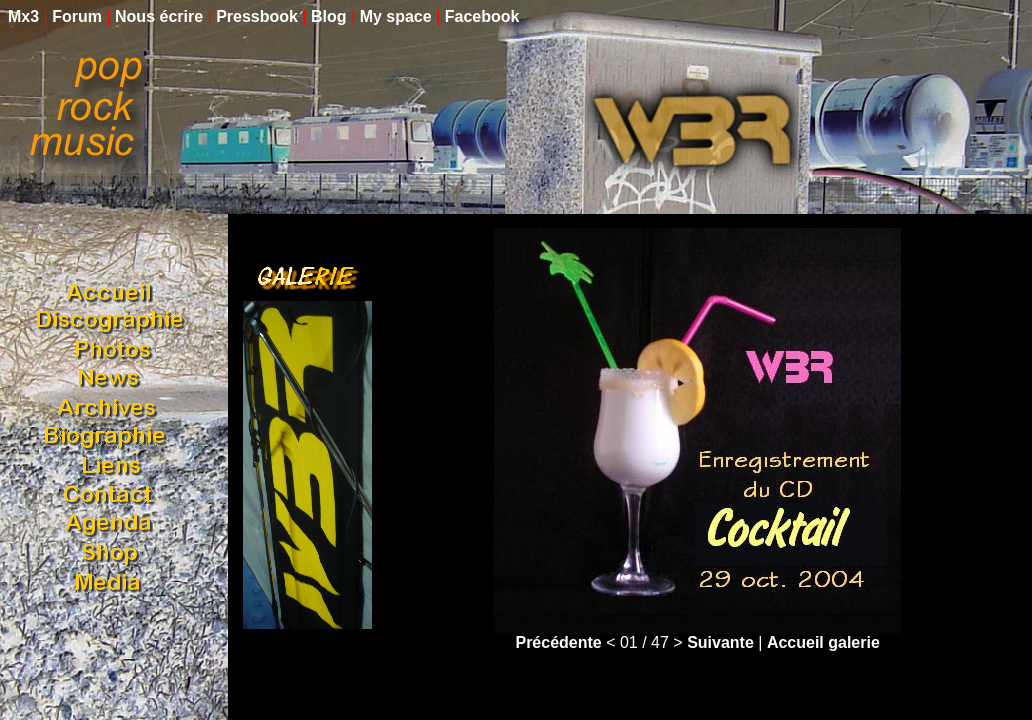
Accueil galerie (823, 642)
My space (396, 16)
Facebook (482, 16)
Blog (329, 16)
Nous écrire (159, 16)
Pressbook (257, 16)
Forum (77, 16)
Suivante (720, 642)
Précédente (558, 642)
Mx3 (23, 16)
